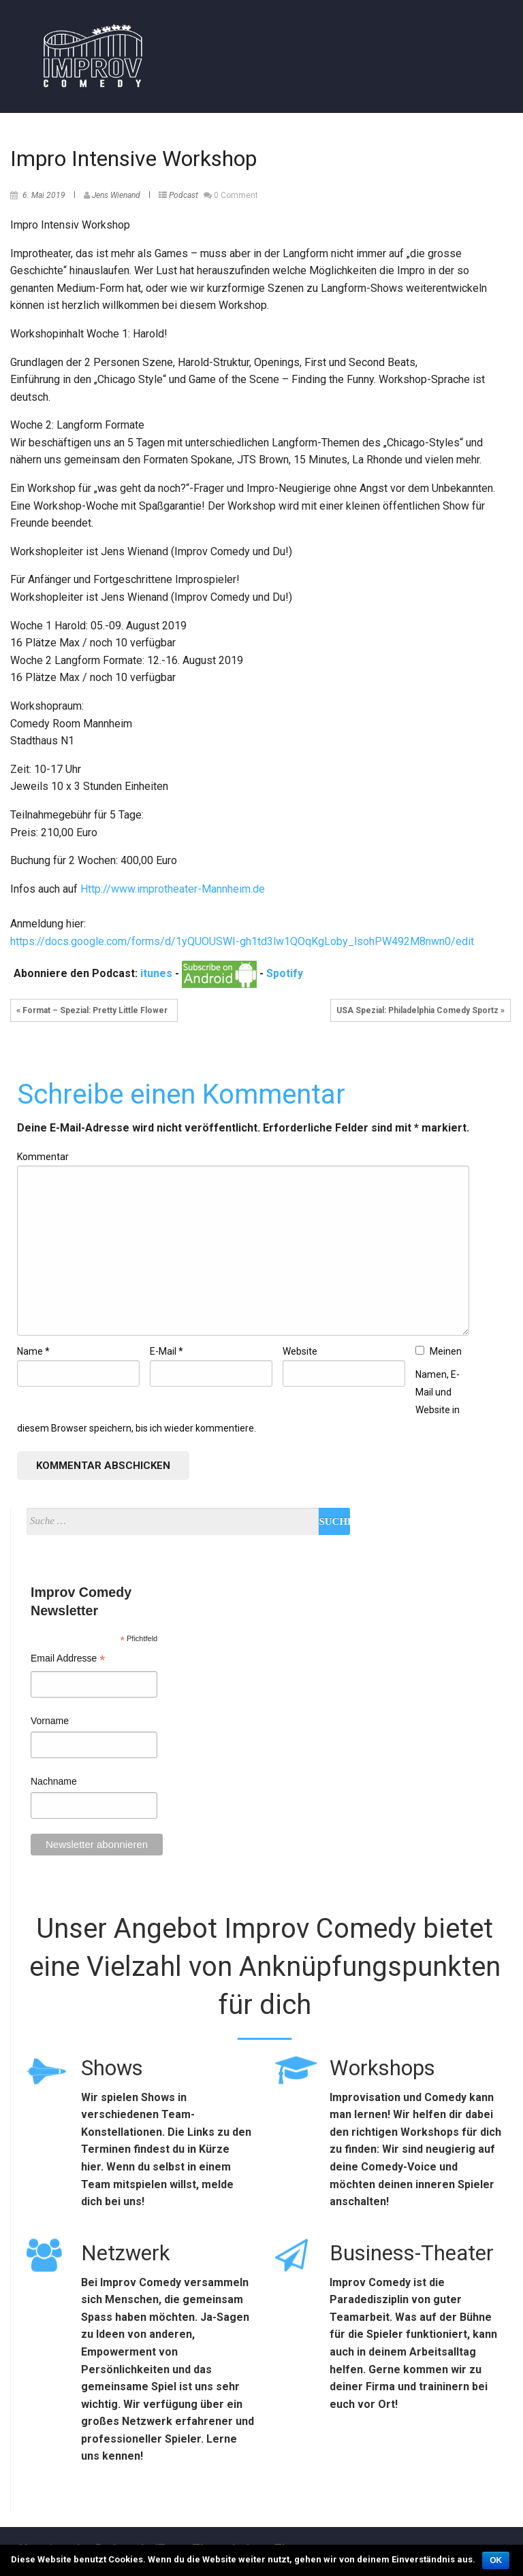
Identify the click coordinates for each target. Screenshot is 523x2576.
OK (496, 2560)
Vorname (50, 1720)
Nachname (54, 1781)
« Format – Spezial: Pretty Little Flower (94, 1010)
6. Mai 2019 (43, 195)
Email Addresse (68, 1660)
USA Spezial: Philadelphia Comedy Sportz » (420, 1010)
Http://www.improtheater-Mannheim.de (172, 888)
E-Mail (166, 1351)
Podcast (183, 195)
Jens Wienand (116, 195)
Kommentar (43, 1156)
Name (33, 1351)
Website (300, 1351)
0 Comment (236, 195)
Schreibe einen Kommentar (181, 1094)
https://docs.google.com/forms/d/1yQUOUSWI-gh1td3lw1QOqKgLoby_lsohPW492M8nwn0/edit (242, 941)
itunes (156, 973)
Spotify (284, 973)
